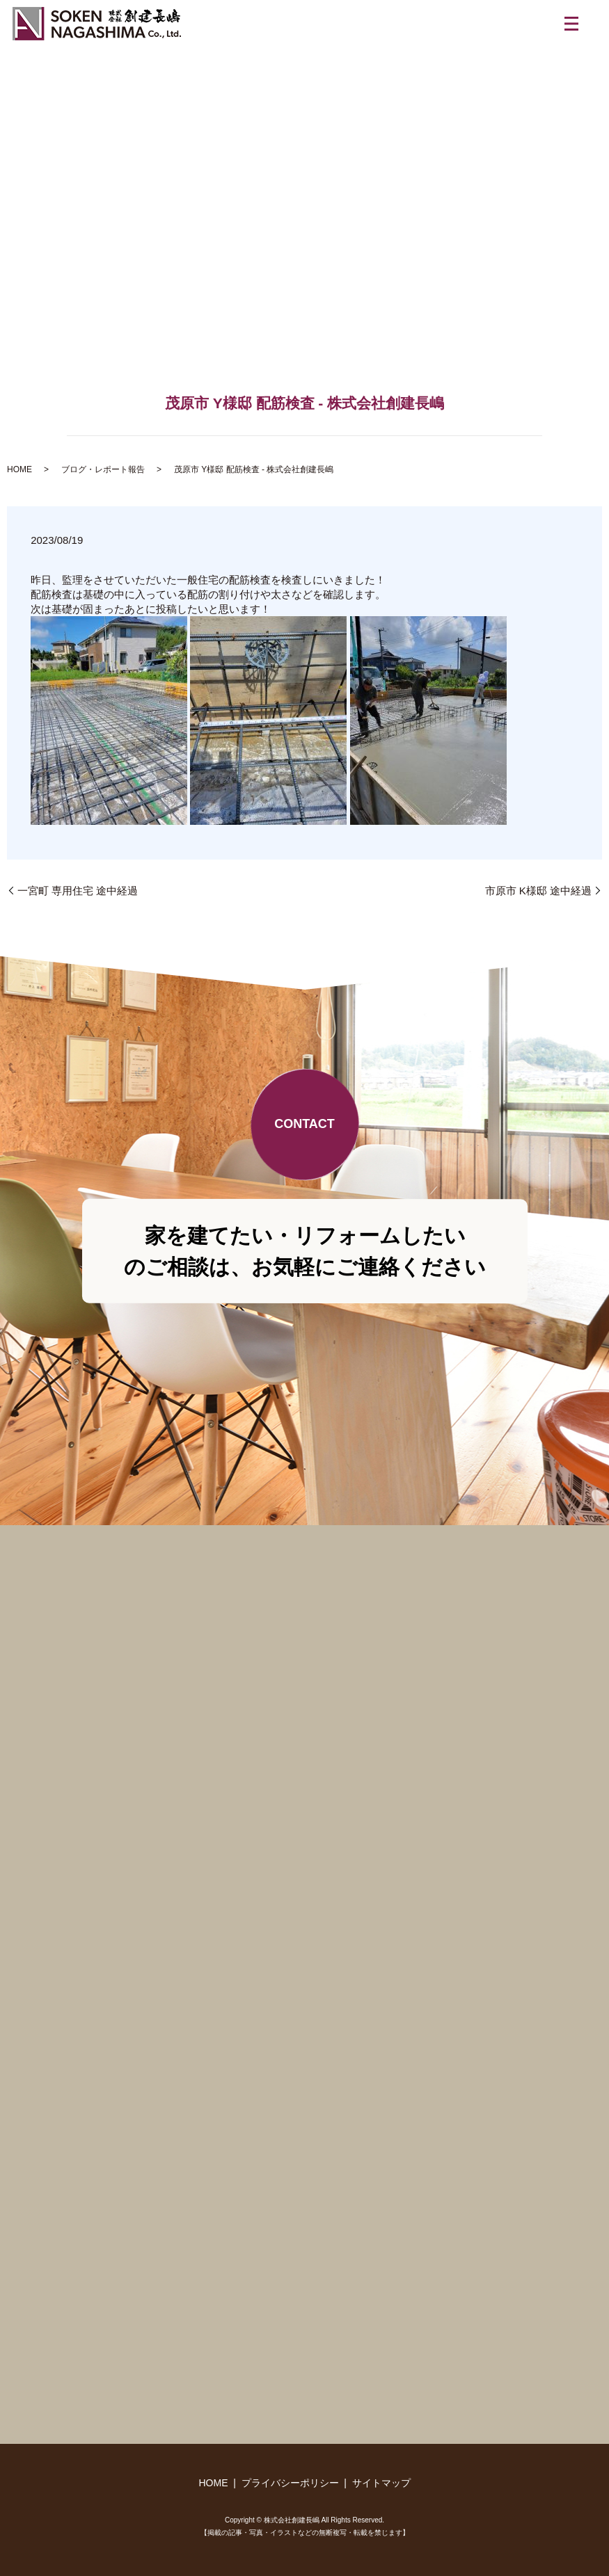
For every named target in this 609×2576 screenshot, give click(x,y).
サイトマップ (381, 2482)
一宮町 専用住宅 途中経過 (77, 890)
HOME (19, 469)
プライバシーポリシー (290, 2482)
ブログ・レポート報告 (103, 469)
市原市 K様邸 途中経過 (538, 890)
